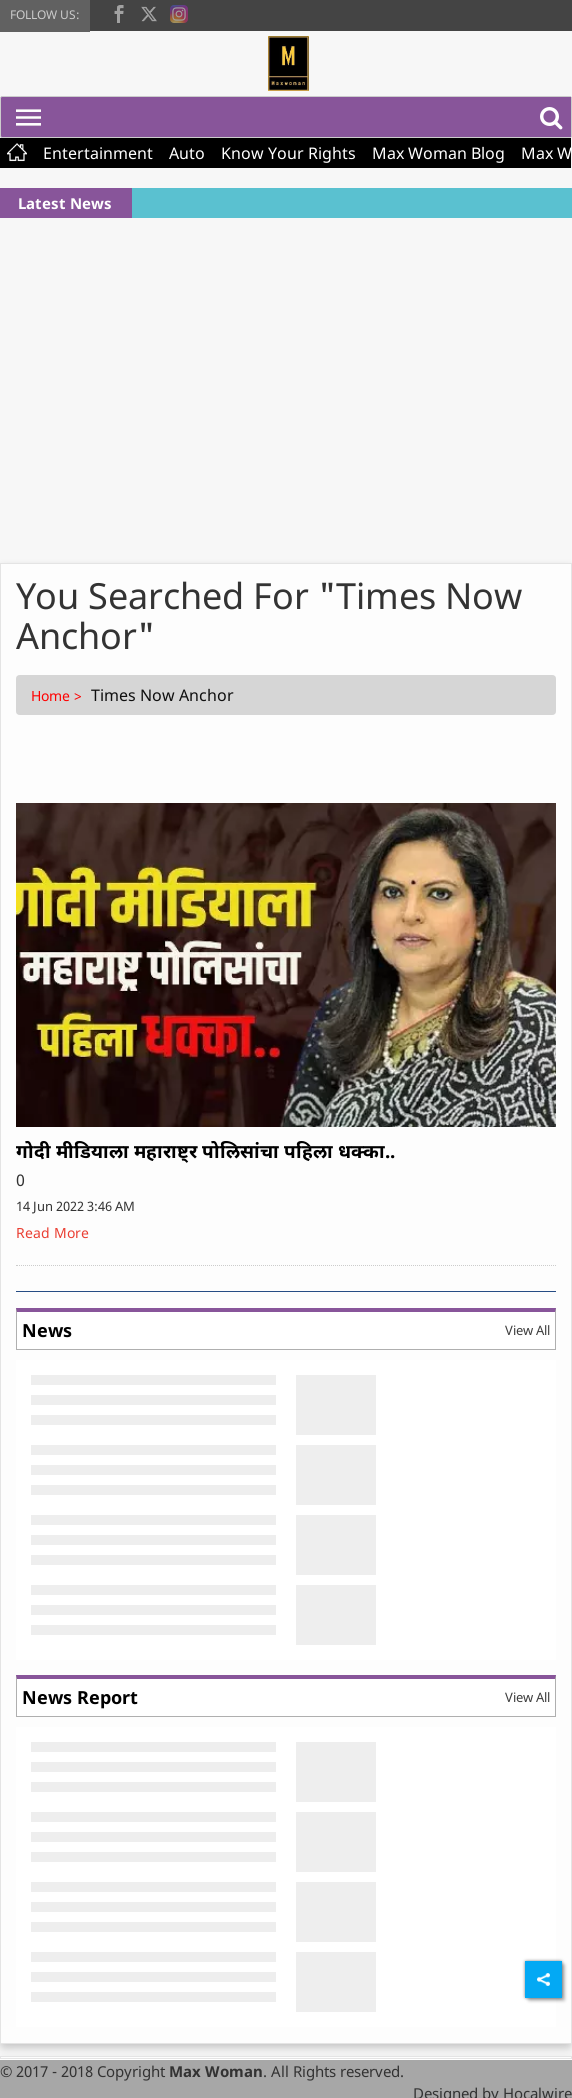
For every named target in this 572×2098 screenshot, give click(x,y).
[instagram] (179, 12)
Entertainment (98, 153)
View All (527, 1330)
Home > (58, 695)
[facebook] (119, 12)
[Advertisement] (286, 383)
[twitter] (149, 12)
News (47, 1330)
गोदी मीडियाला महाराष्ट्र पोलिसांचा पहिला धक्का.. (205, 1151)
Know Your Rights (288, 153)
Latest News (65, 203)
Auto (187, 153)
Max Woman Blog (438, 153)
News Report (80, 1697)
